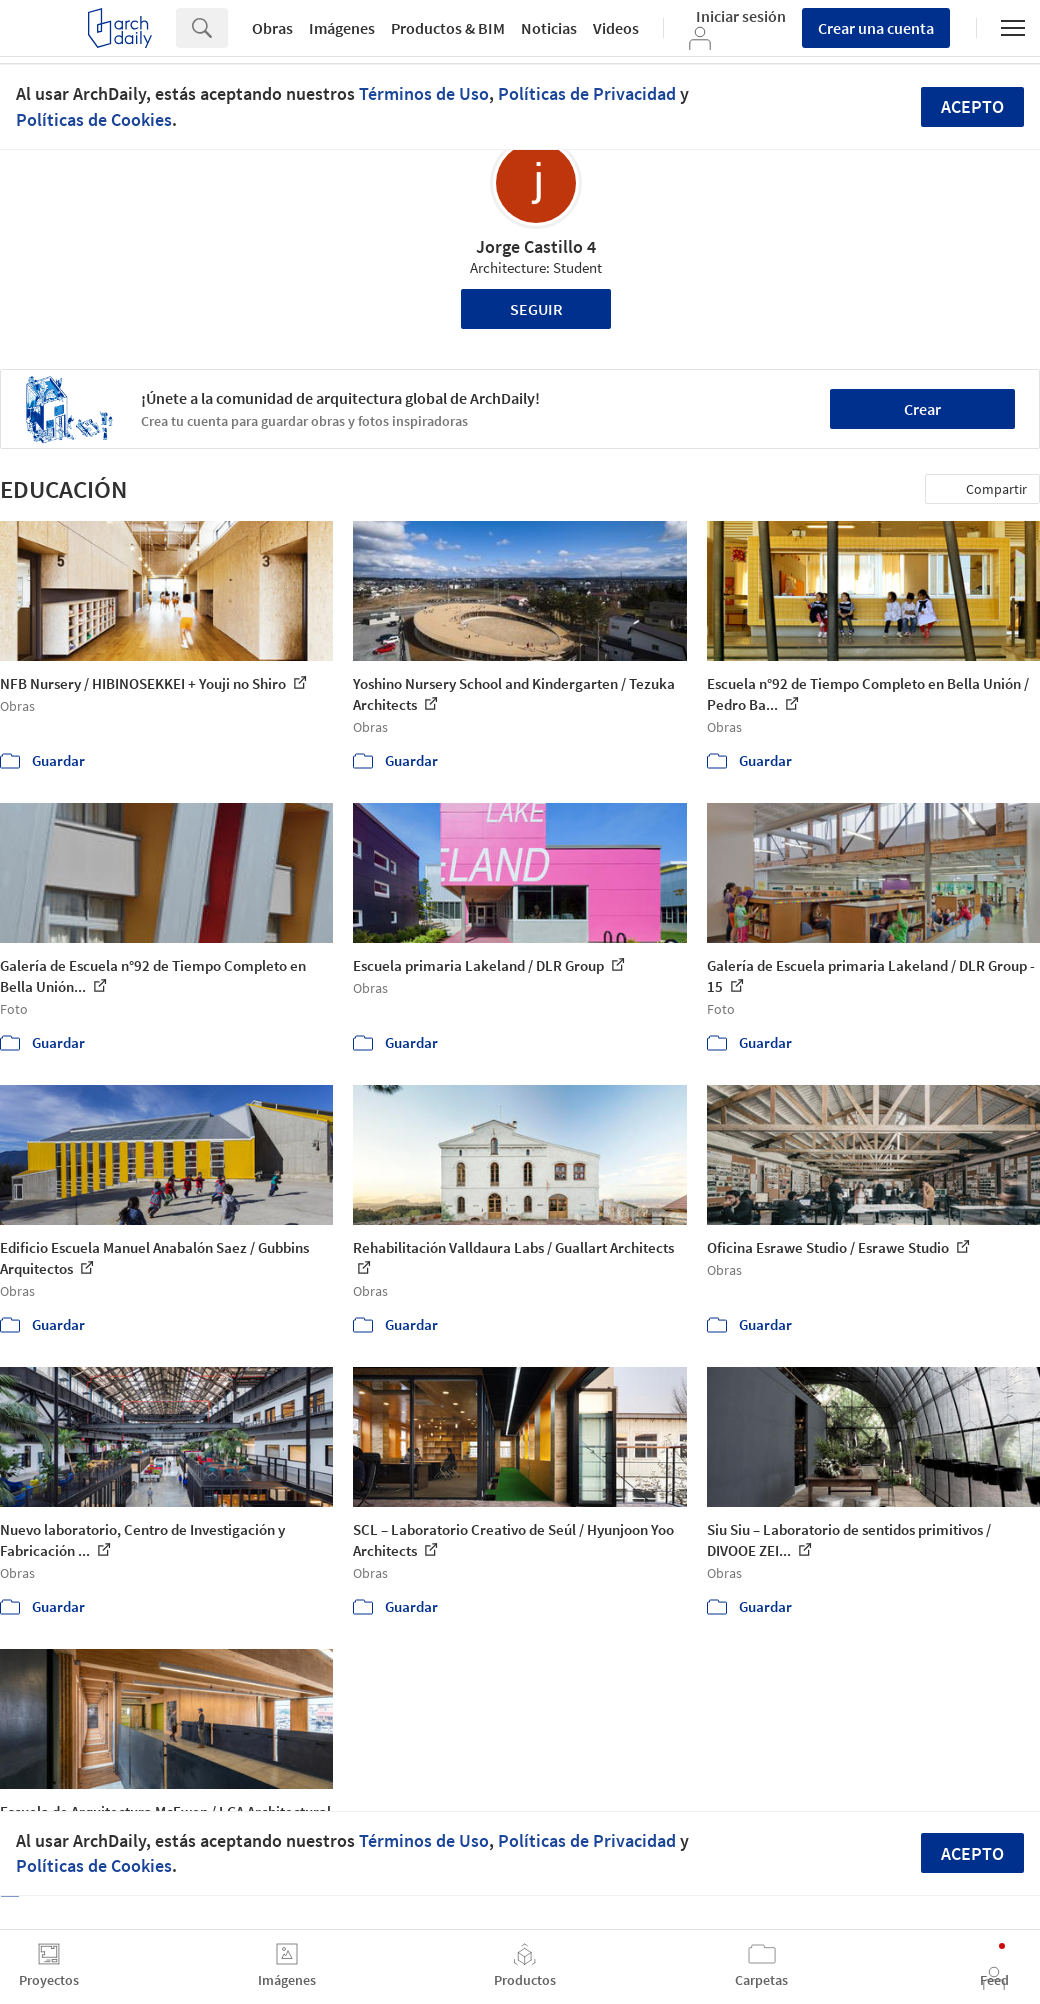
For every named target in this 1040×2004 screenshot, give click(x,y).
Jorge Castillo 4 (536, 246)
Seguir (536, 309)
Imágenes (342, 28)
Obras (272, 28)
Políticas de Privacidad (587, 93)
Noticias (549, 28)
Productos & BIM (448, 28)
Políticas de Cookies (94, 119)
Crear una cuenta (876, 28)
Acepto (972, 106)
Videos (616, 28)
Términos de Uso (424, 93)
